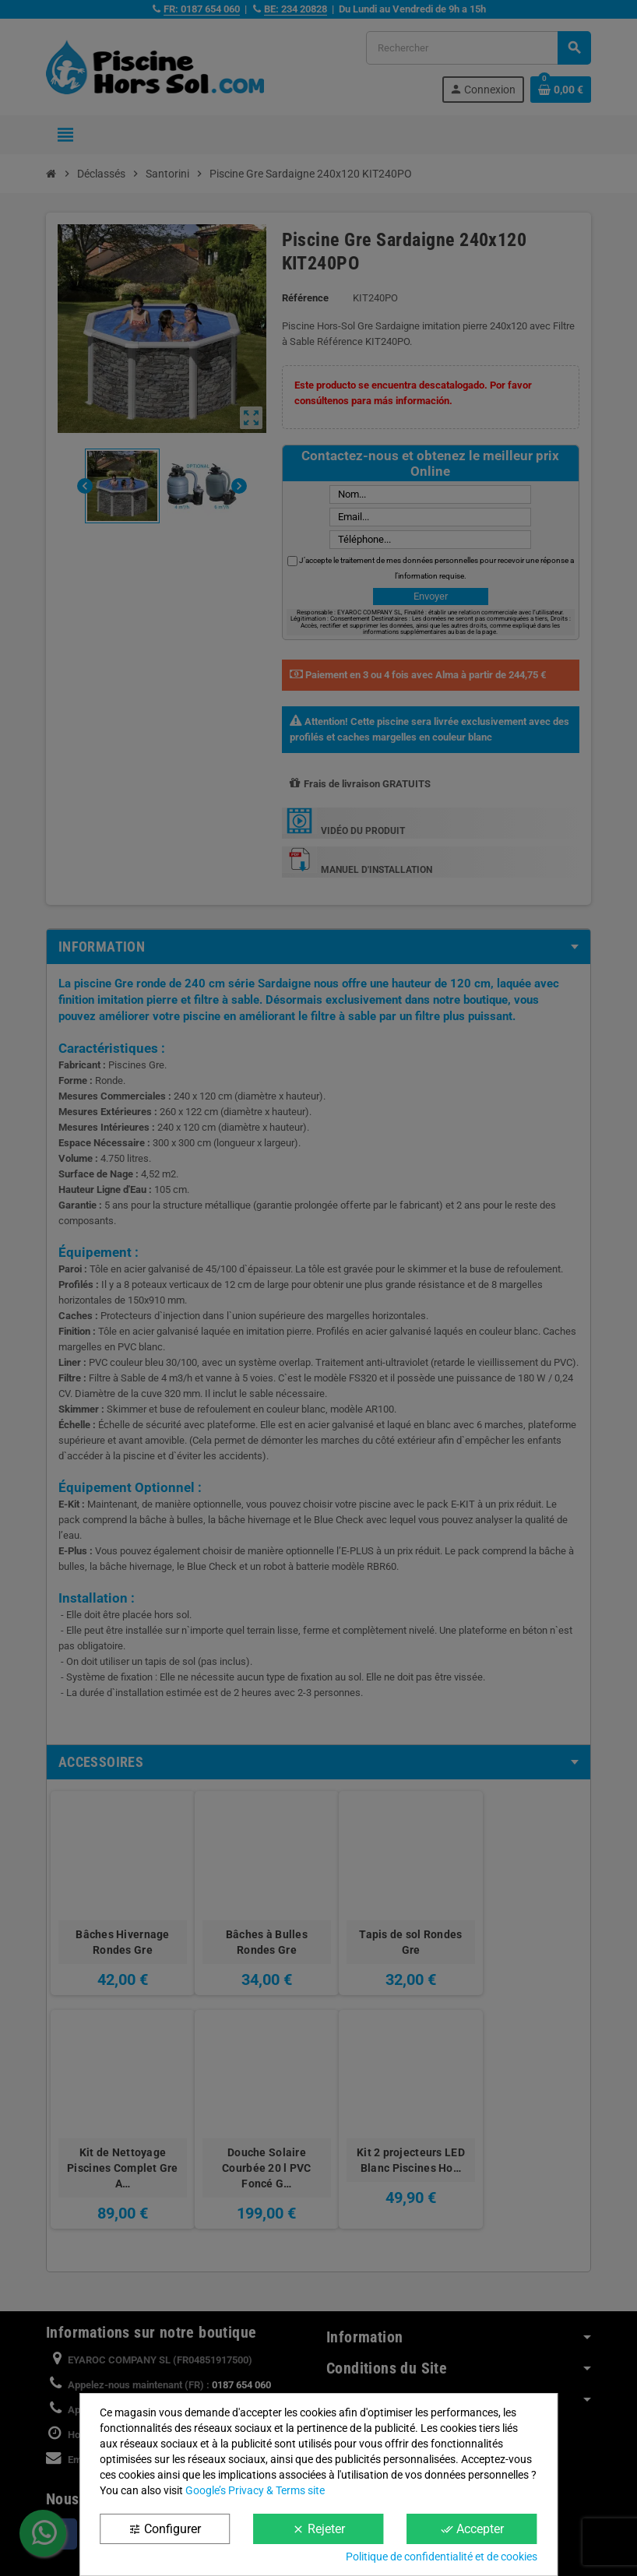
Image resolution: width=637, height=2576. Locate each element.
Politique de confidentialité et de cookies (441, 2556)
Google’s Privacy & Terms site (255, 2490)
